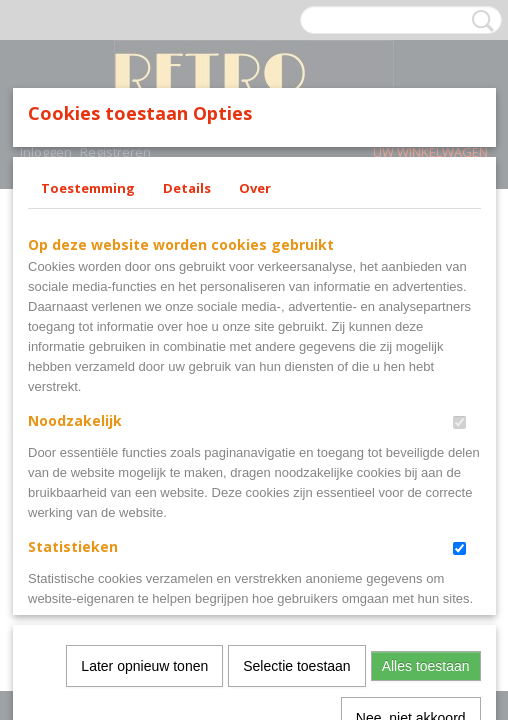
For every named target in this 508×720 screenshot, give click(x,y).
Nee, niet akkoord (411, 657)
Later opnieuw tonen (144, 605)
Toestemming (88, 340)
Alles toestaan (426, 605)
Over (255, 340)
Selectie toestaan (296, 605)
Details (187, 340)
